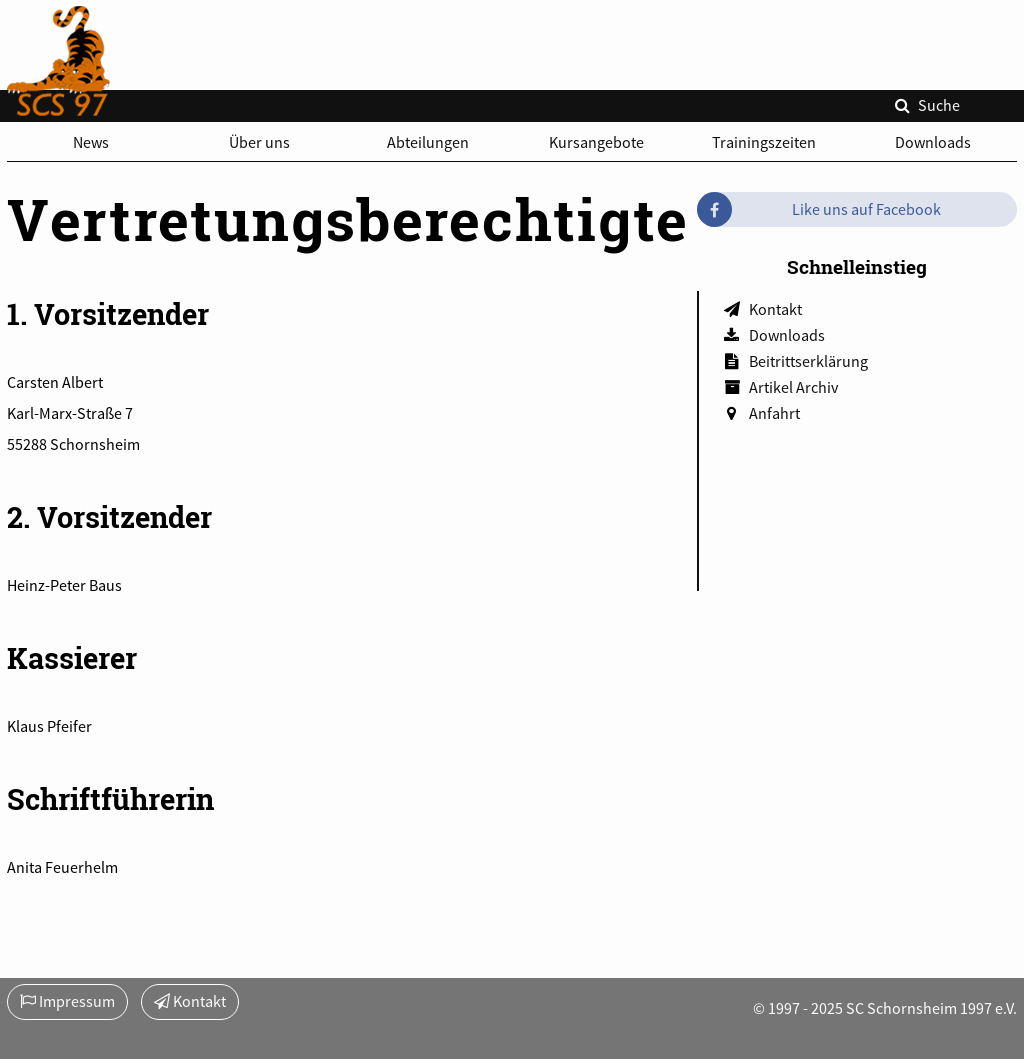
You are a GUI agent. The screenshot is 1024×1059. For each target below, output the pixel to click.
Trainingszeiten (764, 142)
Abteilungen (428, 142)
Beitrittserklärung (808, 361)
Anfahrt (774, 413)
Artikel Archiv (793, 387)
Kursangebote (596, 142)
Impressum (67, 1001)
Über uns (259, 142)
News (91, 142)
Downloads (933, 142)
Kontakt (775, 309)
